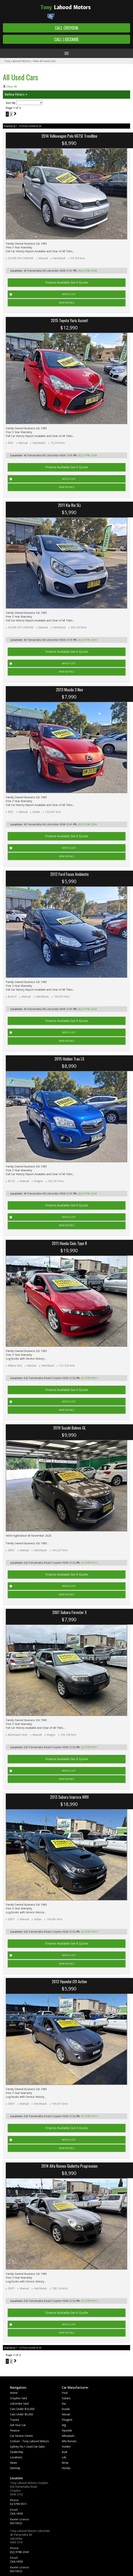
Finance (15, 2430)
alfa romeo (69, 2441)
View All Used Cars (44, 61)
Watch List (69, 294)
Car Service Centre (21, 2436)
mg (64, 2425)
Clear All (11, 86)
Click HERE (16, 2513)
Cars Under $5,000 (21, 2414)
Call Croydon (66, 28)
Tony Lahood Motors (17, 61)
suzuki (66, 2409)
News (13, 2462)
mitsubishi (68, 2436)
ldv (64, 2457)
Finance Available (66, 282)
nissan (66, 2414)
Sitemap (15, 2468)
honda (66, 2468)
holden (66, 2446)
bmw (65, 2462)
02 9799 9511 (89, 1378)
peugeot (67, 2419)
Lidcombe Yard (19, 2403)
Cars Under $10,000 (22, 2409)
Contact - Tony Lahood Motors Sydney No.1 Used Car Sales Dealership (29, 2446)
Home (14, 2393)
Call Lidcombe (66, 39)
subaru (66, 2398)
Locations (16, 2457)
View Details (66, 302)
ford (65, 2393)
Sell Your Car (18, 2425)
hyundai (67, 2430)
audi (64, 2452)
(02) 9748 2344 (87, 270)
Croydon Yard (18, 2398)
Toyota (14, 2419)
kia (64, 2403)
